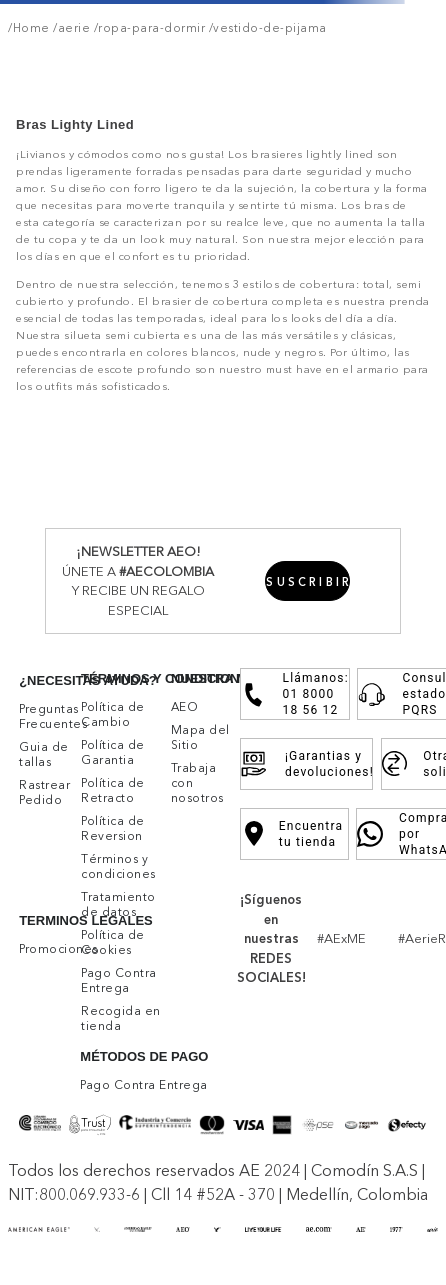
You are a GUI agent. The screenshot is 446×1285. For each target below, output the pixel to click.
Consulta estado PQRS (404, 694)
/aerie (70, 28)
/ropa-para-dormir (147, 28)
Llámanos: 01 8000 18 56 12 (295, 694)
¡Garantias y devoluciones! (306, 764)
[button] (307, 581)
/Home (29, 28)
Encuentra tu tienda (294, 834)
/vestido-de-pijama (266, 28)
